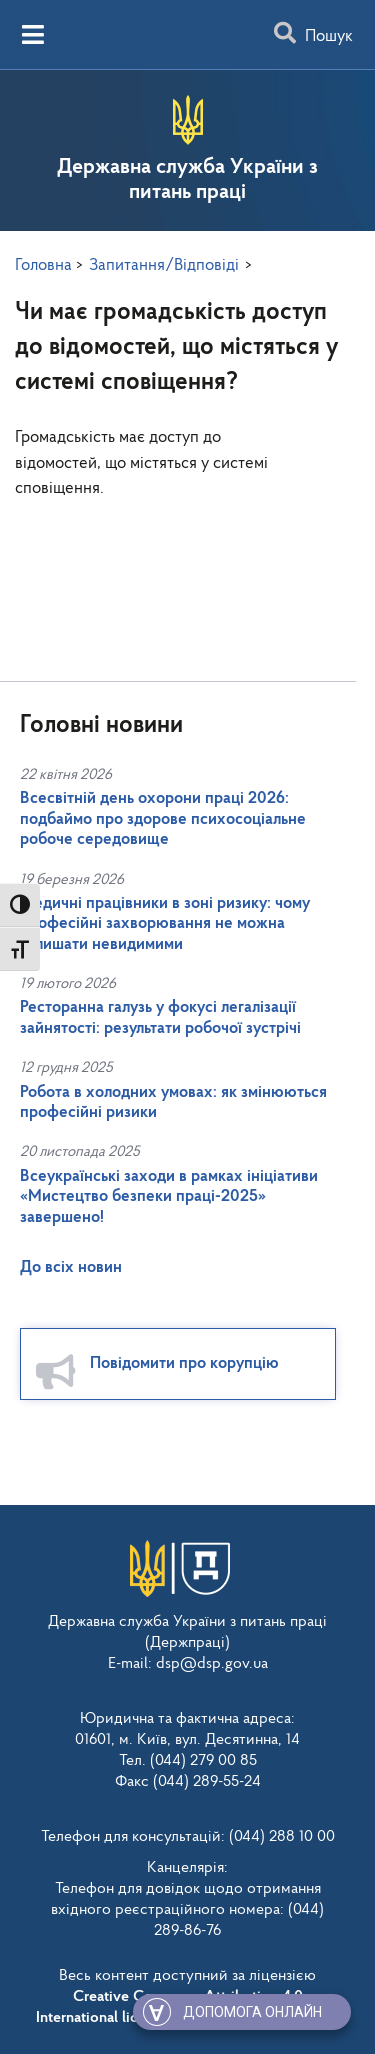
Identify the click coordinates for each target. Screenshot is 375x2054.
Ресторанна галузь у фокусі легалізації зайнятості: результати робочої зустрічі (160, 1017)
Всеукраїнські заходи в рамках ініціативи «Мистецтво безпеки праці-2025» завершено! (169, 1197)
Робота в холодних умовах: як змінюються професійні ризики (173, 1102)
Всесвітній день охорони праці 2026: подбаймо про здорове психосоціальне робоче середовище (163, 819)
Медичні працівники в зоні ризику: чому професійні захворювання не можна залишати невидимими (165, 924)
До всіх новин (71, 1267)
